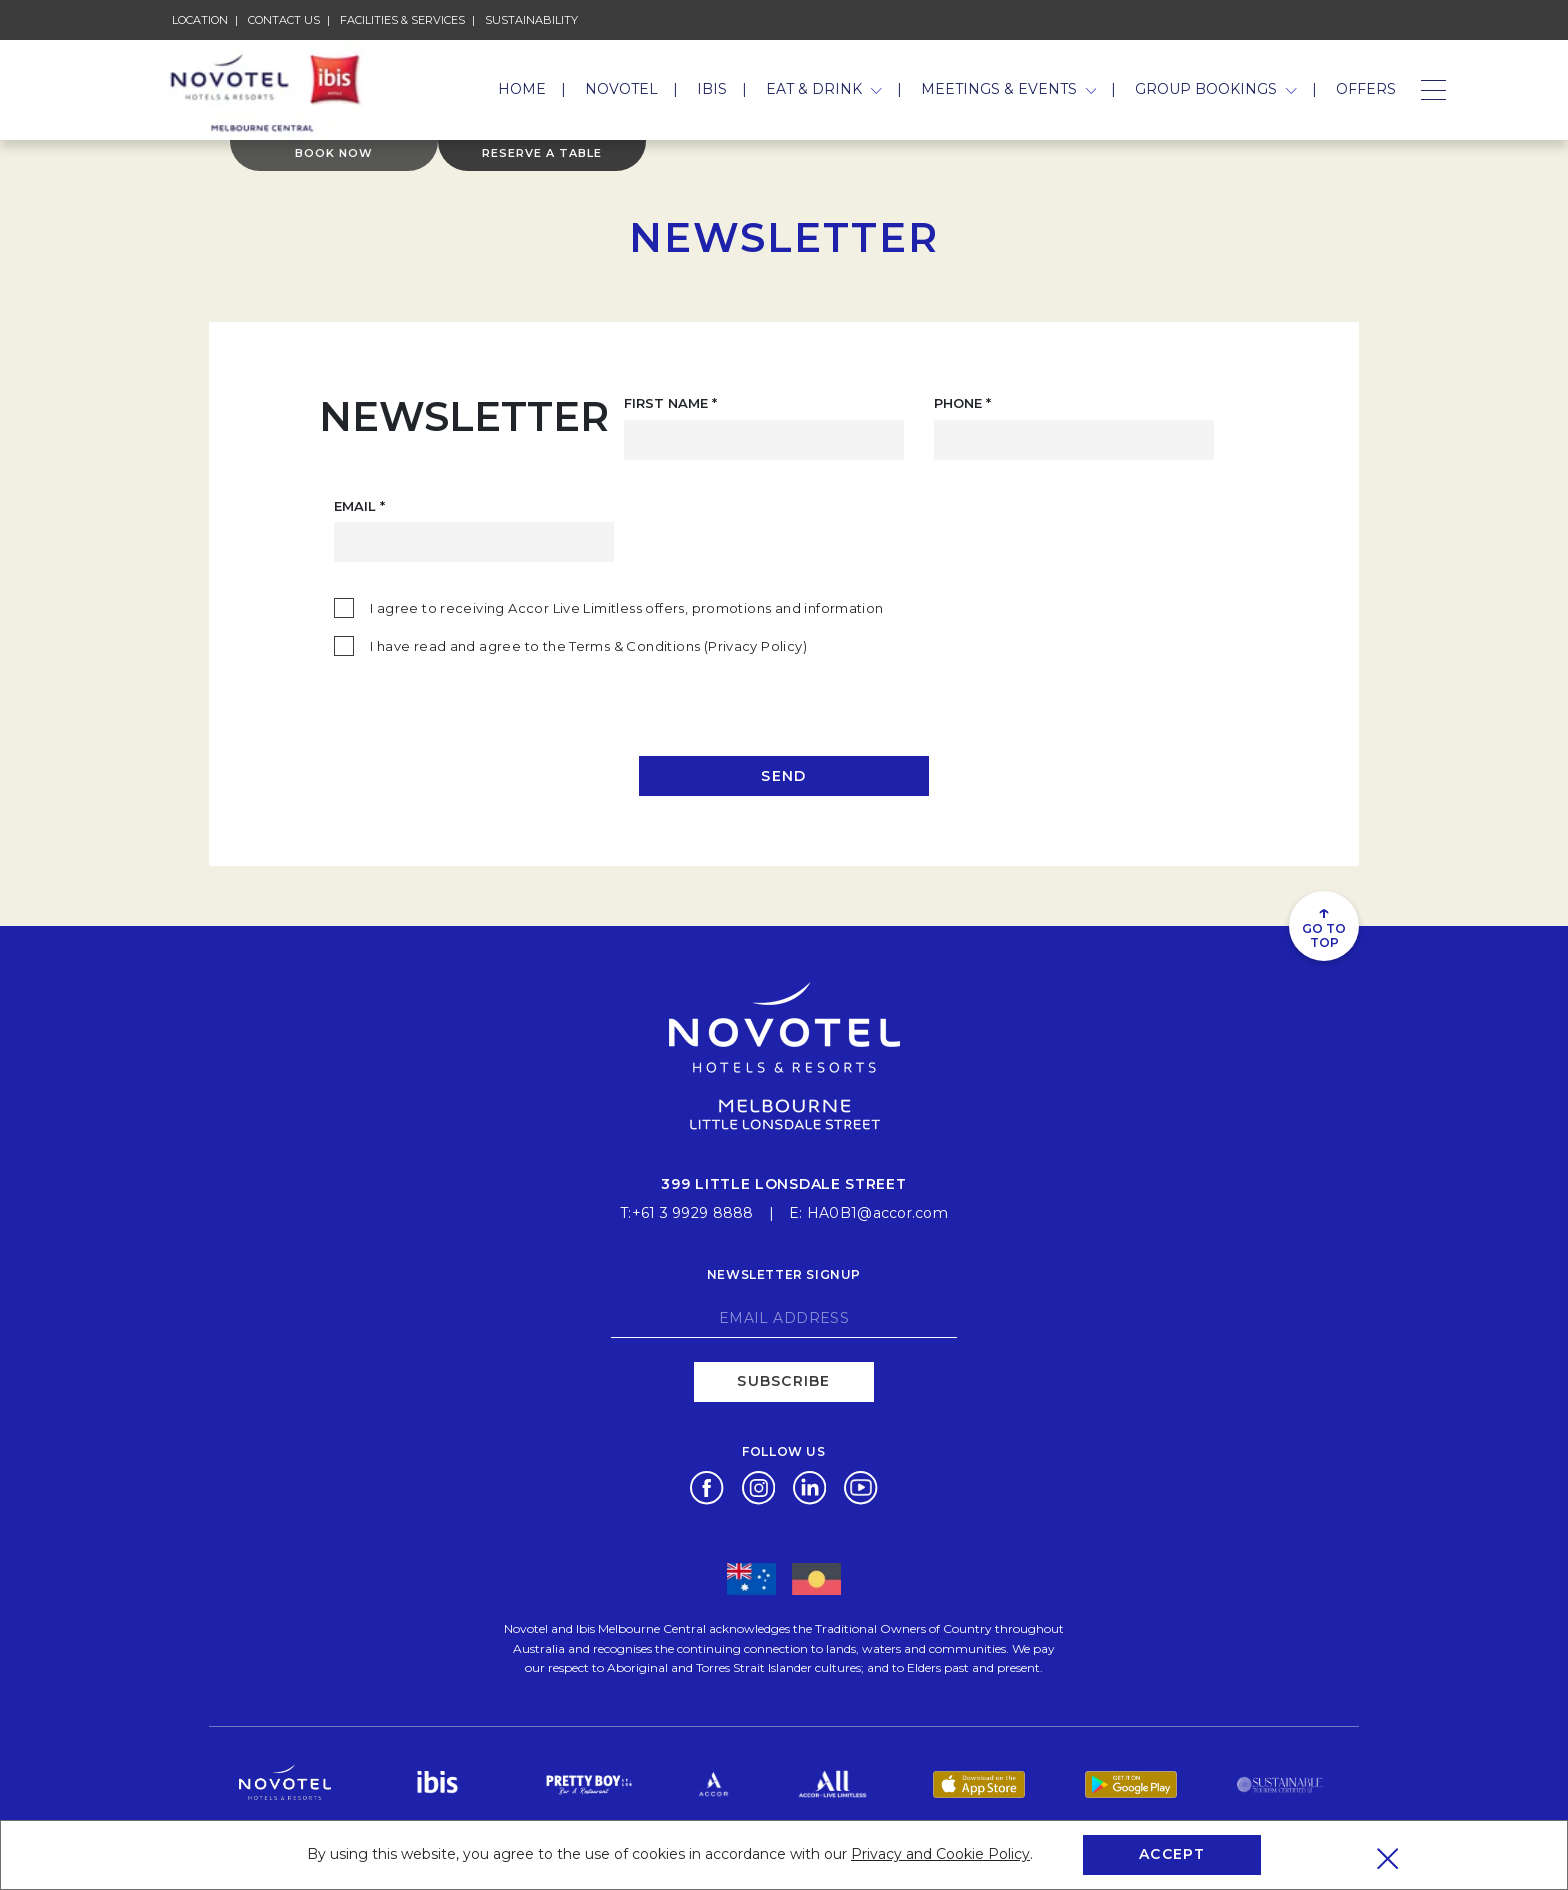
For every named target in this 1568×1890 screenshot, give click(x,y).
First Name (670, 403)
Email (359, 506)
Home (522, 89)
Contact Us (284, 20)
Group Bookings (1216, 89)
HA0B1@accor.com (877, 1212)
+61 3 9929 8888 (693, 1212)
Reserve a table (542, 158)
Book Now (334, 158)
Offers (1366, 89)
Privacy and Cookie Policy (940, 1854)
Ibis (712, 89)
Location (200, 20)
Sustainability (531, 20)
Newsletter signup (784, 1273)
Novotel (621, 89)
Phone (962, 403)
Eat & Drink (824, 89)
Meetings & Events (1009, 89)
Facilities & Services (402, 20)
